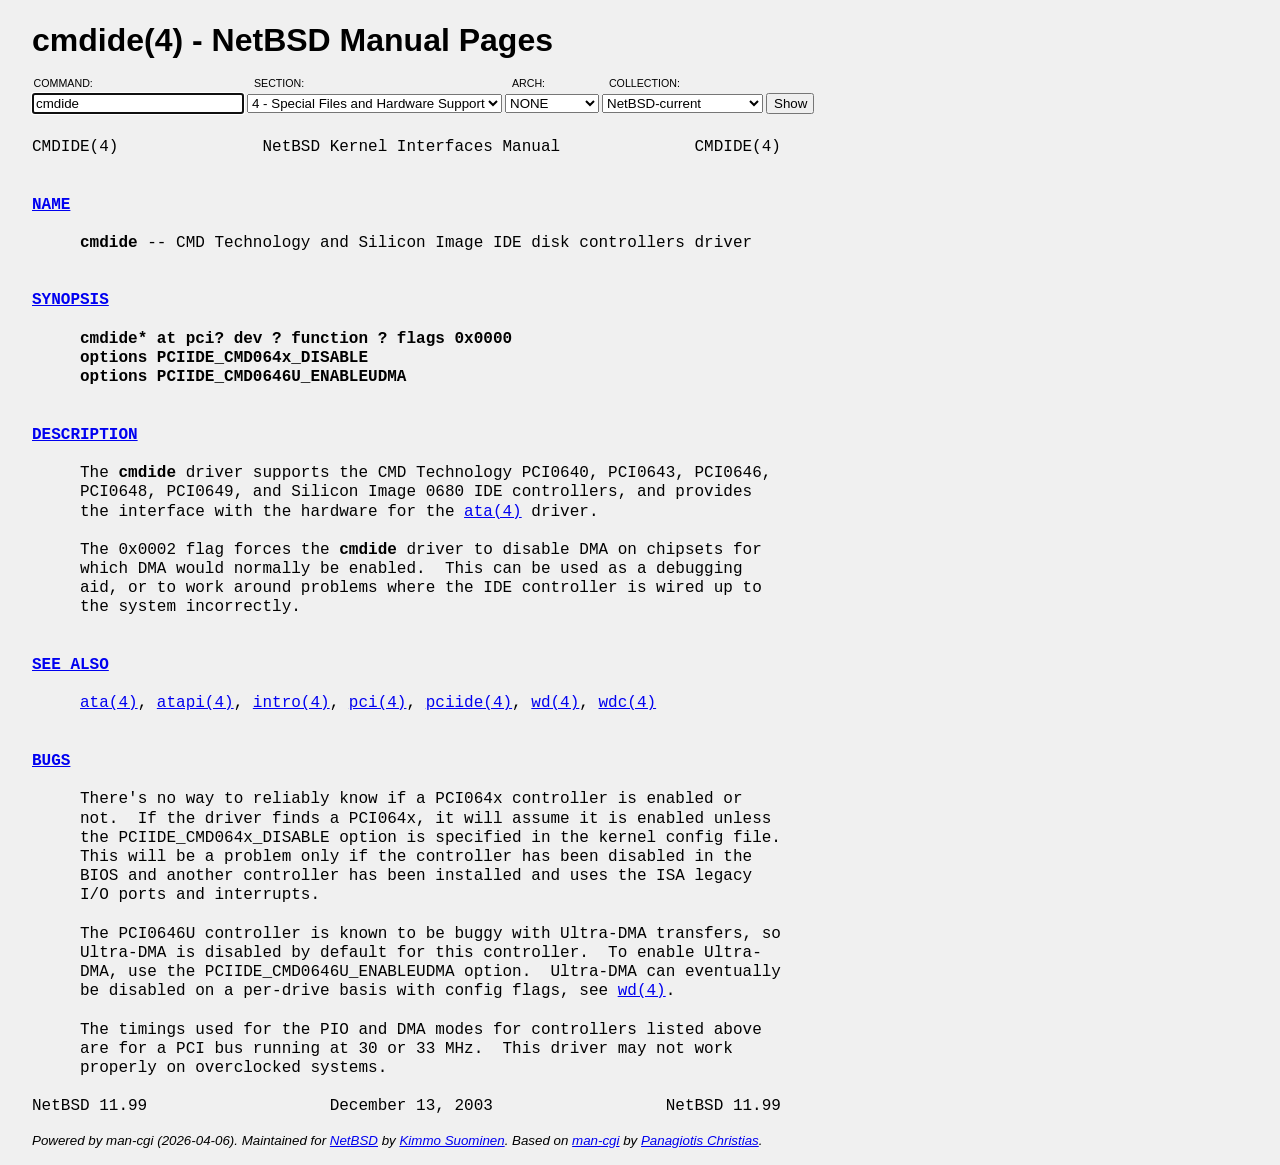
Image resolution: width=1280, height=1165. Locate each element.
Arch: (537, 83)
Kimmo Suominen (451, 1140)
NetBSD (354, 1140)
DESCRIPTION (85, 435)
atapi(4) (195, 703)
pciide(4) (469, 703)
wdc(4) (628, 703)
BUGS (51, 761)
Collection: (644, 83)
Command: (69, 83)
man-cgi (595, 1140)
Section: (283, 83)
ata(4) (493, 512)
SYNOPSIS (70, 300)
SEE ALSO (70, 665)
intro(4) (291, 703)
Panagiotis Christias (700, 1140)
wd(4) (555, 703)
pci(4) (378, 703)
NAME (51, 205)
